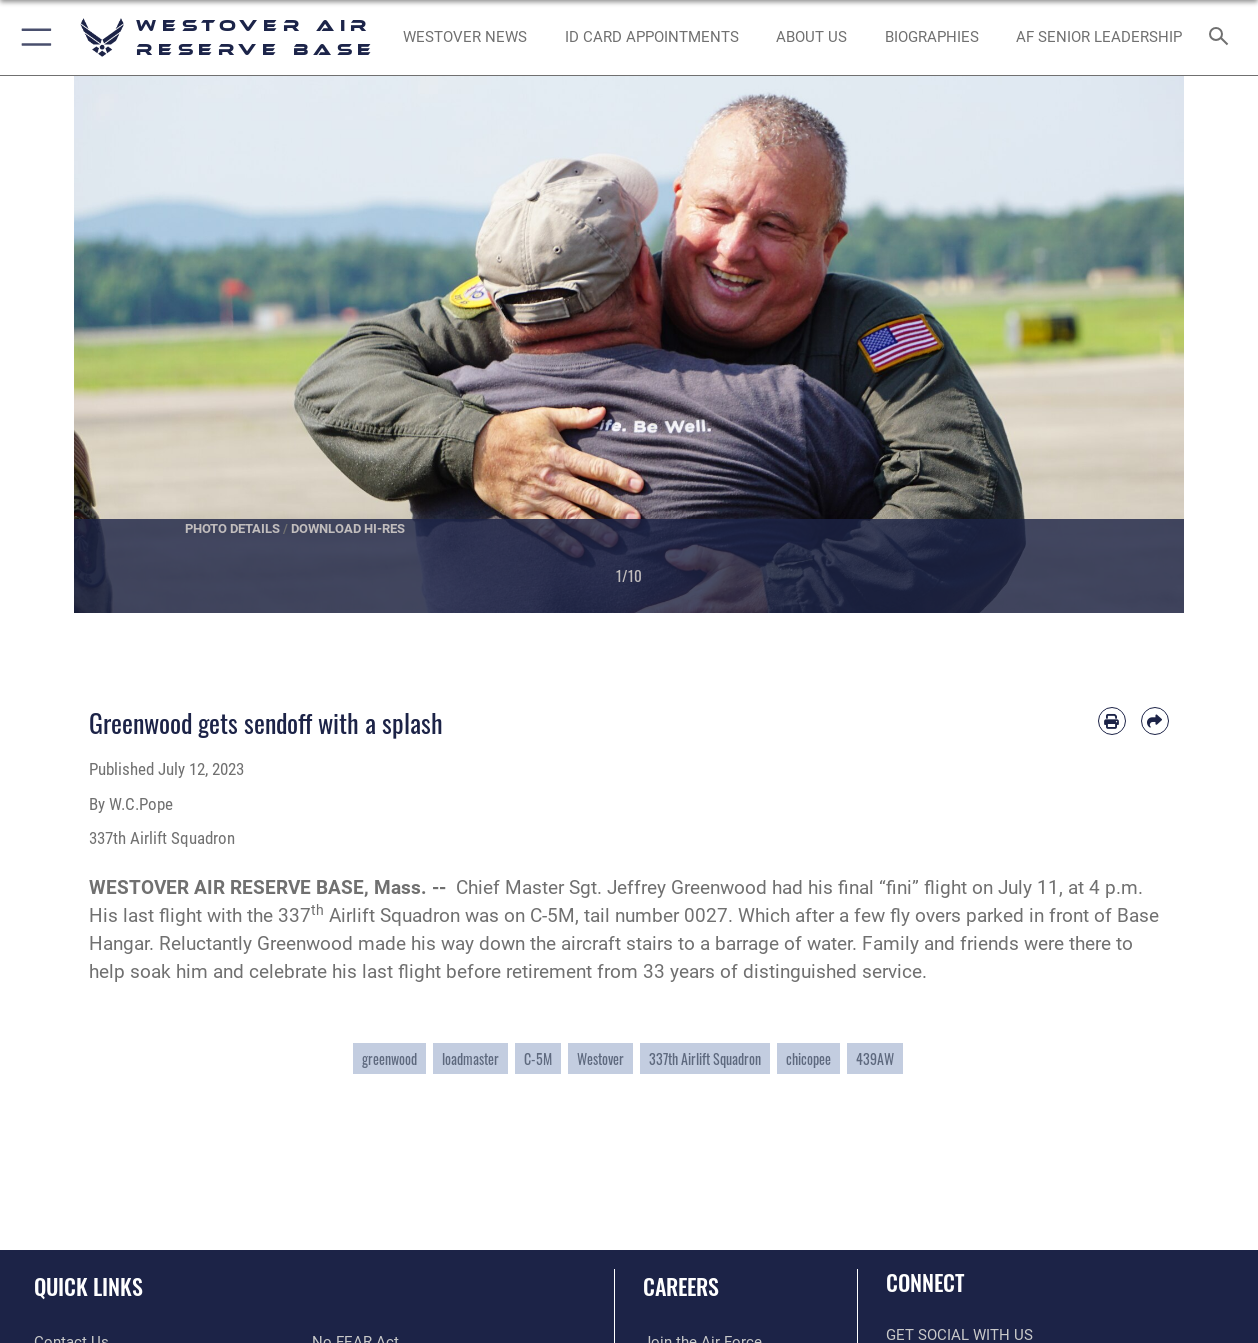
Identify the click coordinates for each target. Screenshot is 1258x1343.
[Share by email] (1155, 721)
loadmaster (470, 1058)
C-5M (538, 1058)
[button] (32, 37)
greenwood (389, 1058)
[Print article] (1112, 721)
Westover (600, 1058)
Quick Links (88, 1285)
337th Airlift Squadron (705, 1058)
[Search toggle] (1223, 38)
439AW (875, 1058)
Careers (681, 1285)
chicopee (808, 1058)
